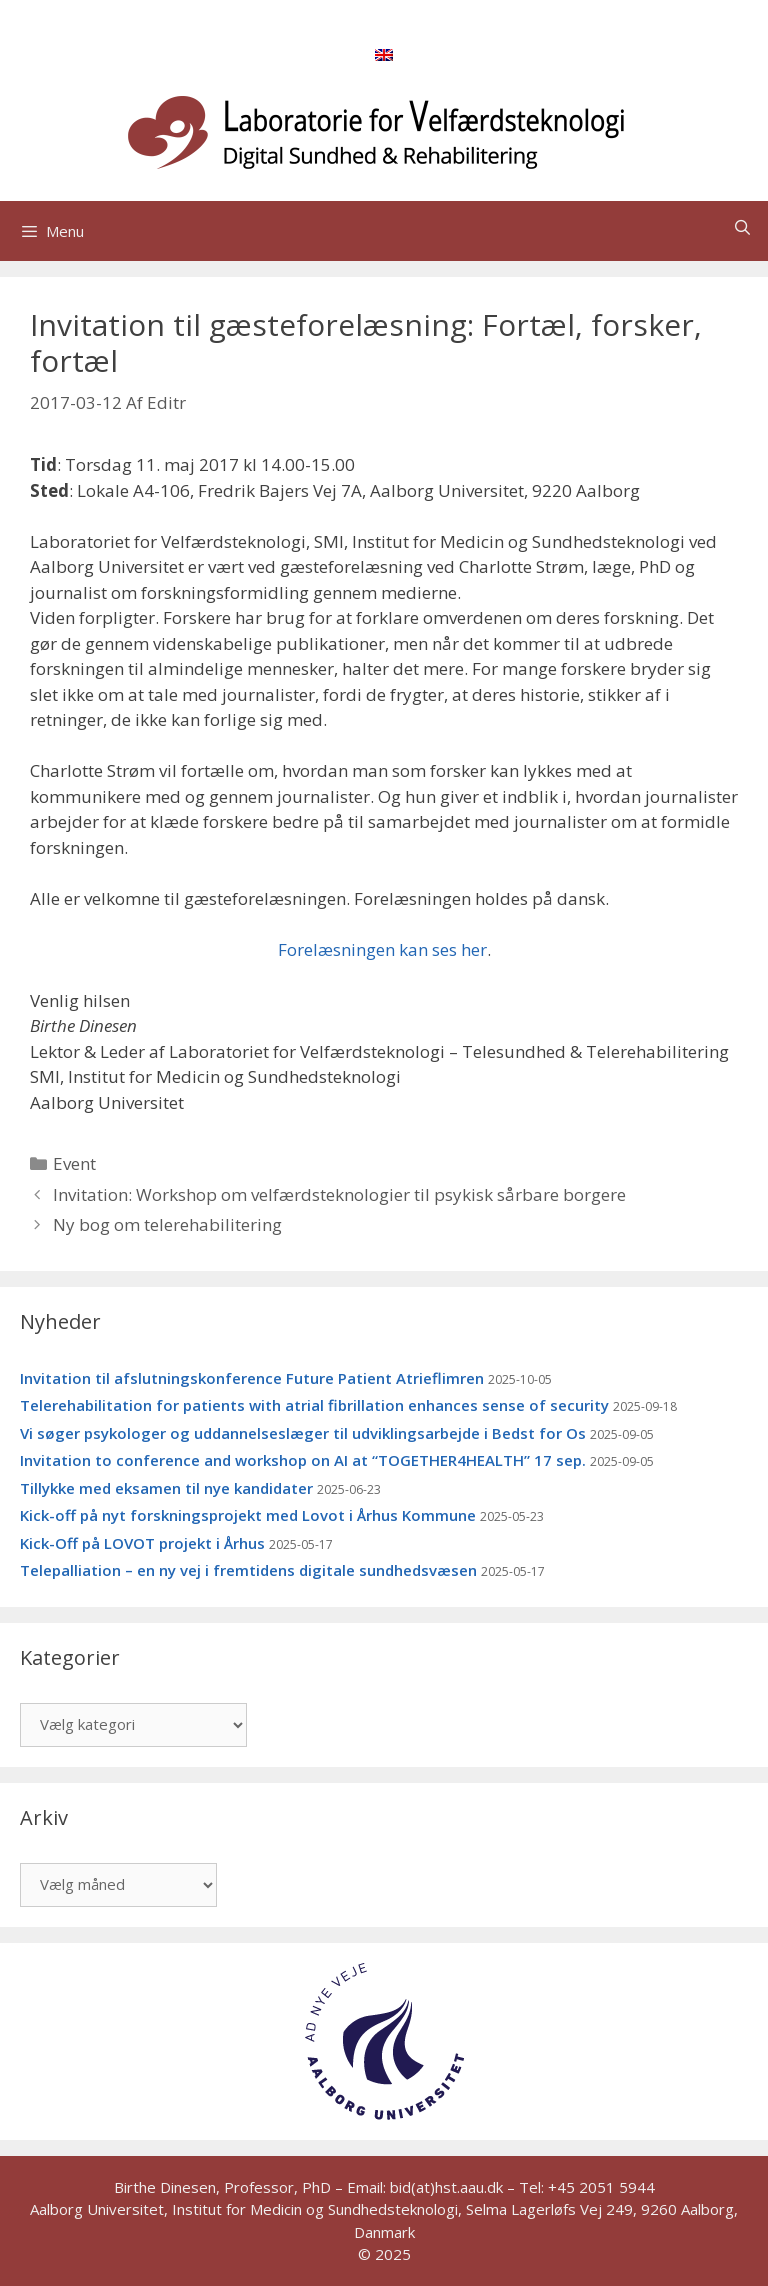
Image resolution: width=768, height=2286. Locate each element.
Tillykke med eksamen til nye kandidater (166, 1488)
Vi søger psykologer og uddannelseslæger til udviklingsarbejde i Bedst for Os (303, 1433)
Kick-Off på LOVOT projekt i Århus (142, 1543)
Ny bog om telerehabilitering (167, 1224)
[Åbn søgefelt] (742, 227)
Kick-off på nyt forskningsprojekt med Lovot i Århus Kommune (248, 1515)
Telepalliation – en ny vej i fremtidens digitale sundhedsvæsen (248, 1570)
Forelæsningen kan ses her (382, 949)
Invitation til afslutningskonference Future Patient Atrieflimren (252, 1378)
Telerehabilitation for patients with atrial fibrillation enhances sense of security (314, 1405)
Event (74, 1163)
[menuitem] (384, 54)
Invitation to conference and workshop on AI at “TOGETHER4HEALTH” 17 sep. (303, 1460)
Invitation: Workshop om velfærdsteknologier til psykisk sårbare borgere (339, 1194)
